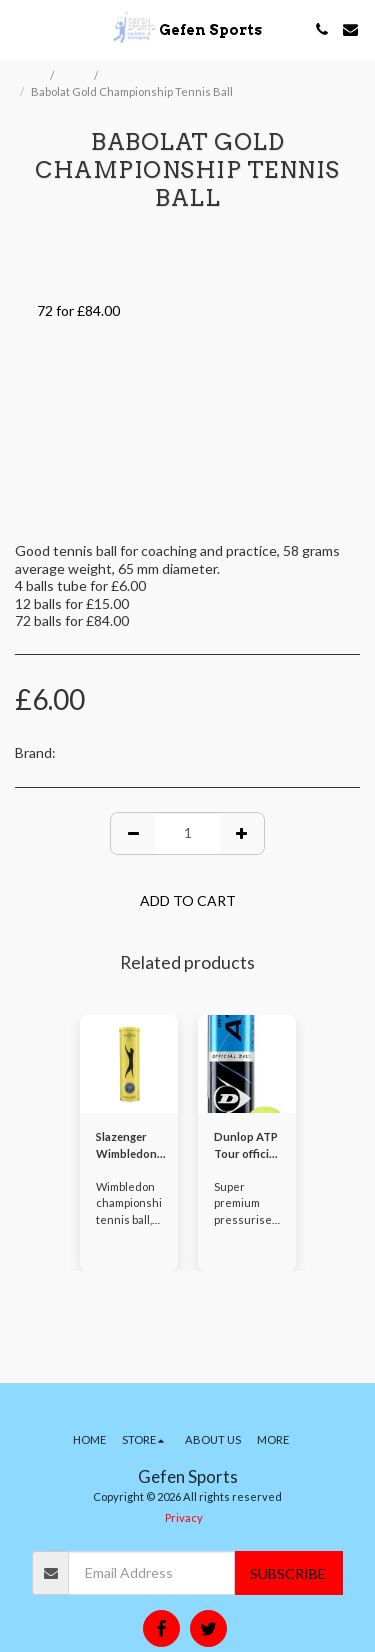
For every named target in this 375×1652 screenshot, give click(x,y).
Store (75, 75)
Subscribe (288, 1573)
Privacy (184, 1517)
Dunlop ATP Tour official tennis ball (246, 1146)
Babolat (83, 752)
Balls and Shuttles (152, 75)
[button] (22, 29)
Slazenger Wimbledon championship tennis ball (133, 1146)
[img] (129, 1064)
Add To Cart (188, 900)
